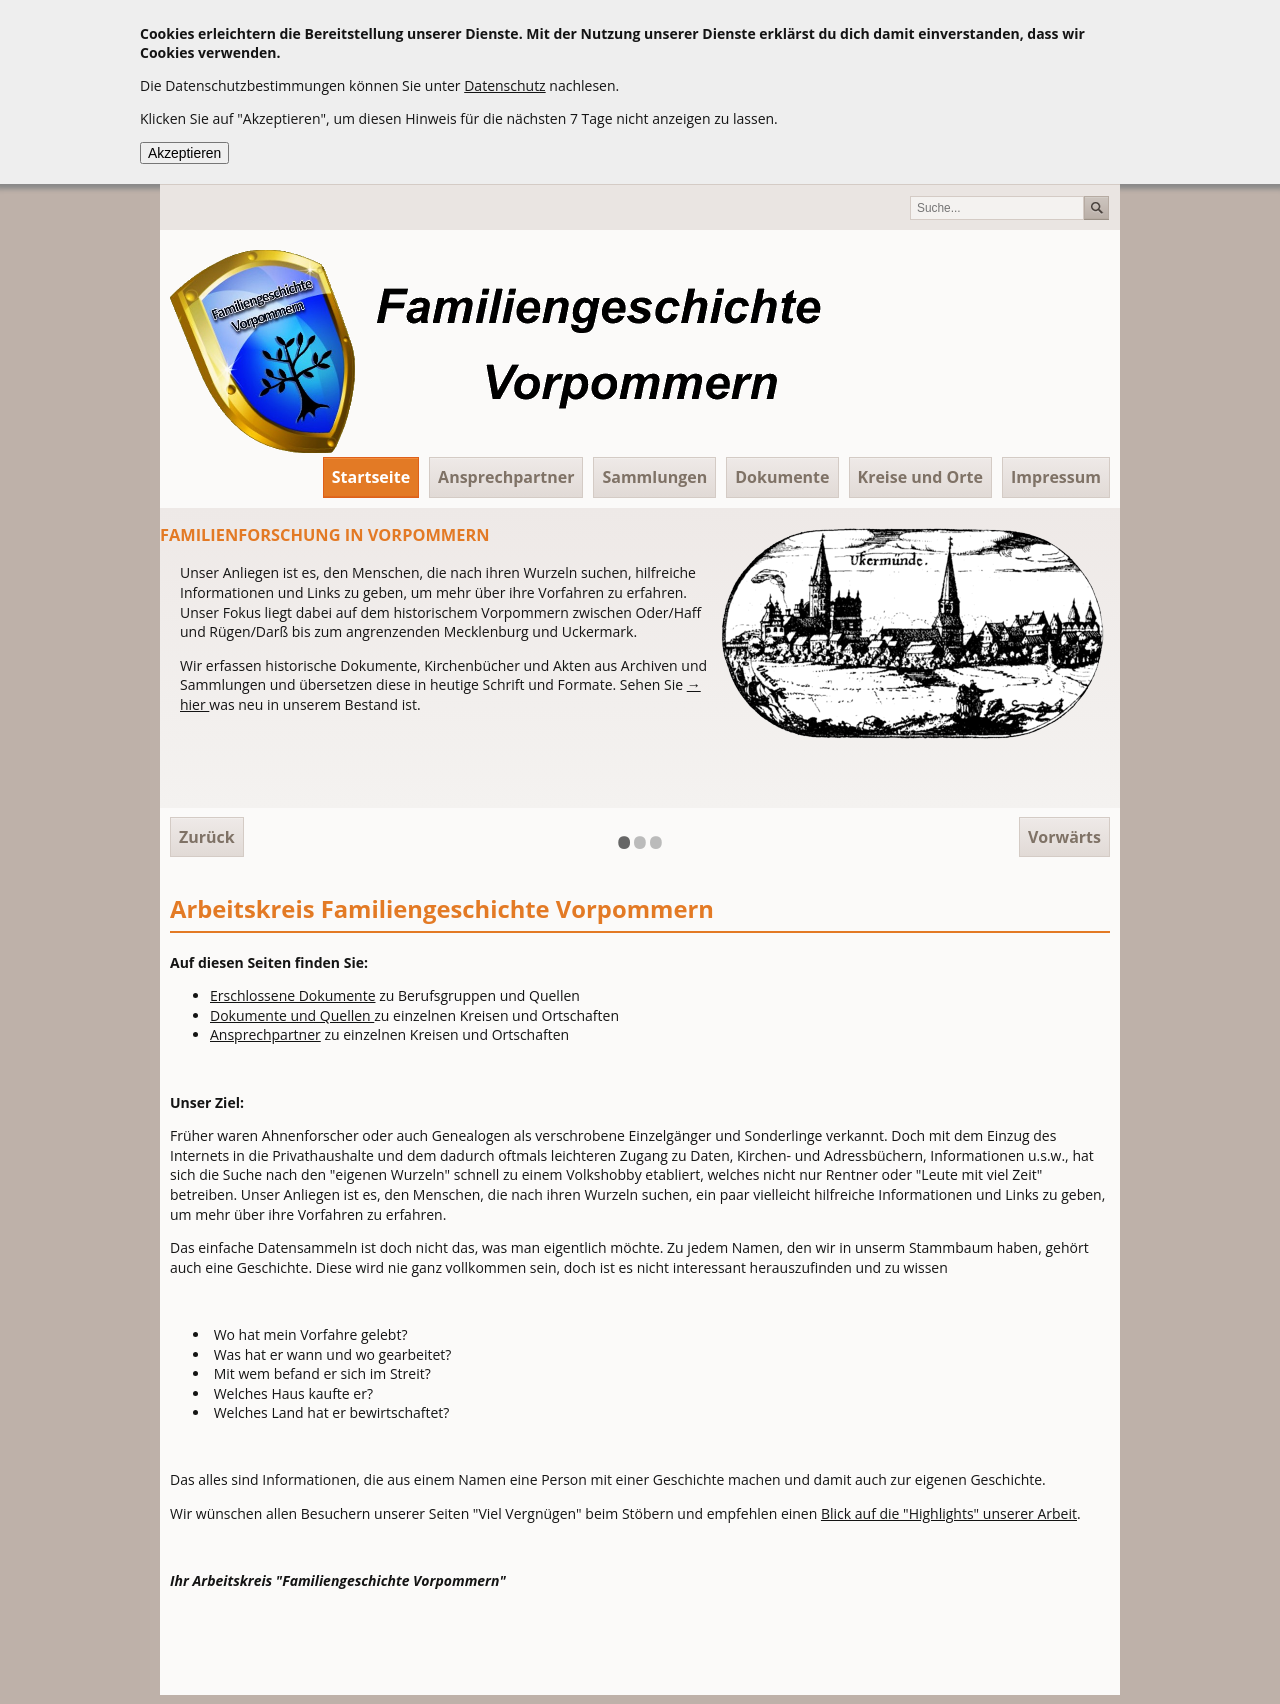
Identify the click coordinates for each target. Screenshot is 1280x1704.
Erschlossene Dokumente (293, 995)
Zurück (207, 837)
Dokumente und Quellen (292, 1015)
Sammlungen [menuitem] (654, 477)
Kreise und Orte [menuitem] (921, 477)
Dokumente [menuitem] (782, 477)
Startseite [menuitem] (371, 477)
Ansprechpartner (265, 1034)
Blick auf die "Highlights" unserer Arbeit (949, 1513)
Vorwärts (1064, 837)
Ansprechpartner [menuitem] (506, 477)
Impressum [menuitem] (1056, 477)
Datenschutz (504, 85)
